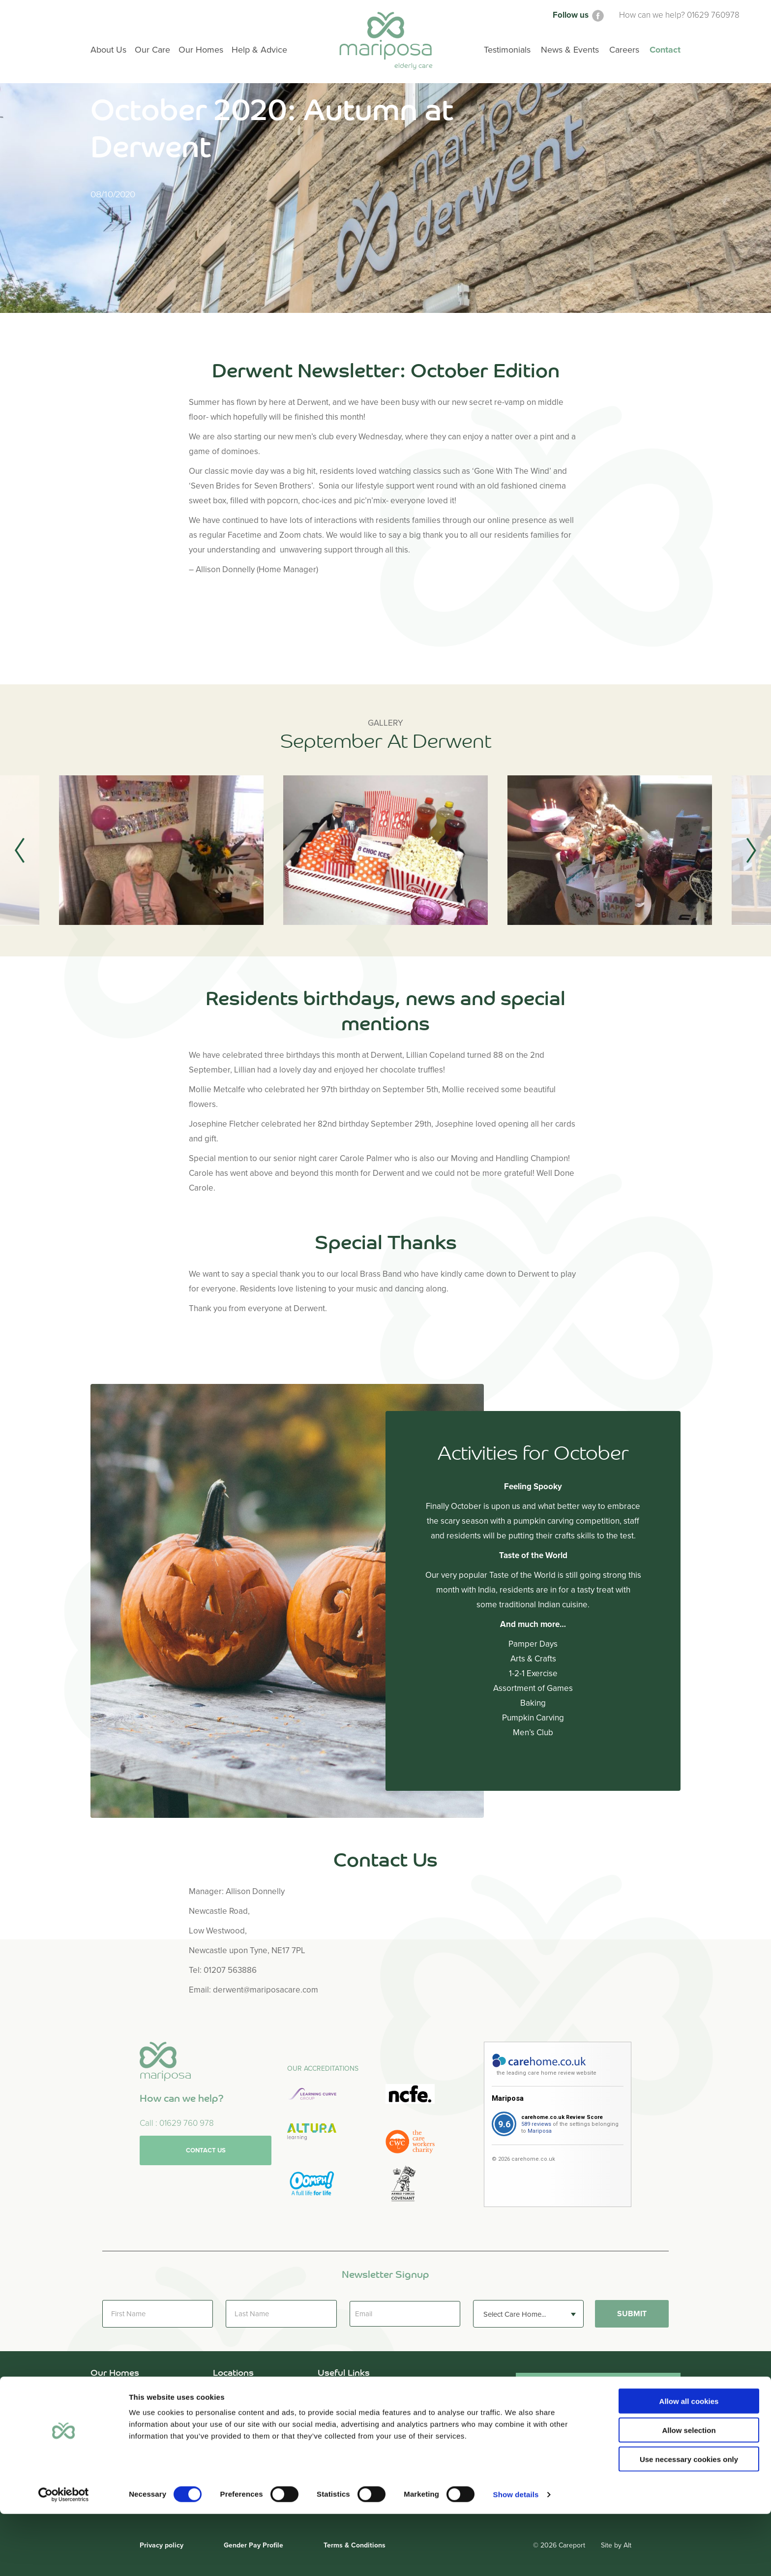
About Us (334, 2394)
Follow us (579, 15)
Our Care (334, 2408)
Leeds (223, 2422)
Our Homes (200, 49)
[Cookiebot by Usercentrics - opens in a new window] (64, 2556)
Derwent (105, 2408)
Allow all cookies (689, 2463)
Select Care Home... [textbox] (514, 2314)
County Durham (240, 2394)
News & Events (570, 49)
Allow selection (688, 2492)
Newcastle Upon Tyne (251, 2437)
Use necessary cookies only (689, 2521)
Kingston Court (116, 2437)
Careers (624, 49)
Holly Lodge (111, 2422)
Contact (665, 49)
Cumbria (228, 2408)
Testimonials (340, 2437)
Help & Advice (342, 2422)
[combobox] (528, 2314)
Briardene (108, 2394)
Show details (516, 2556)
